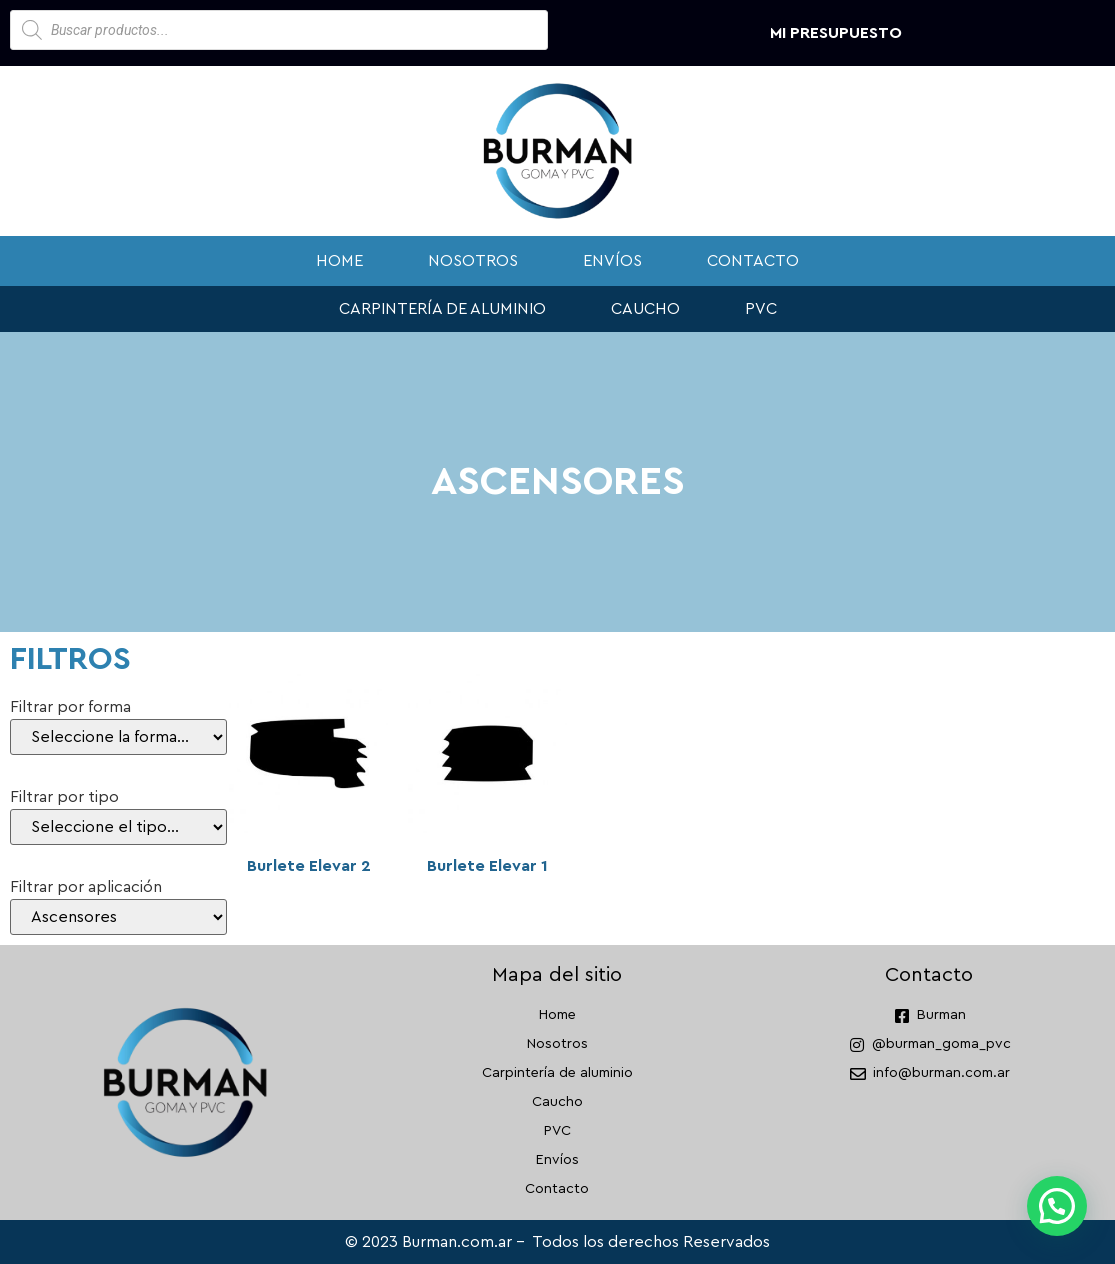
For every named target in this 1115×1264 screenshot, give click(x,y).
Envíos (612, 261)
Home (339, 261)
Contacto (753, 261)
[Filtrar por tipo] (118, 827)
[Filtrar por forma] (118, 737)
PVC (761, 309)
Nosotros (473, 261)
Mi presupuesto (836, 33)
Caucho (645, 309)
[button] (1057, 1206)
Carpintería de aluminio (442, 309)
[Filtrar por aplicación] (118, 917)
